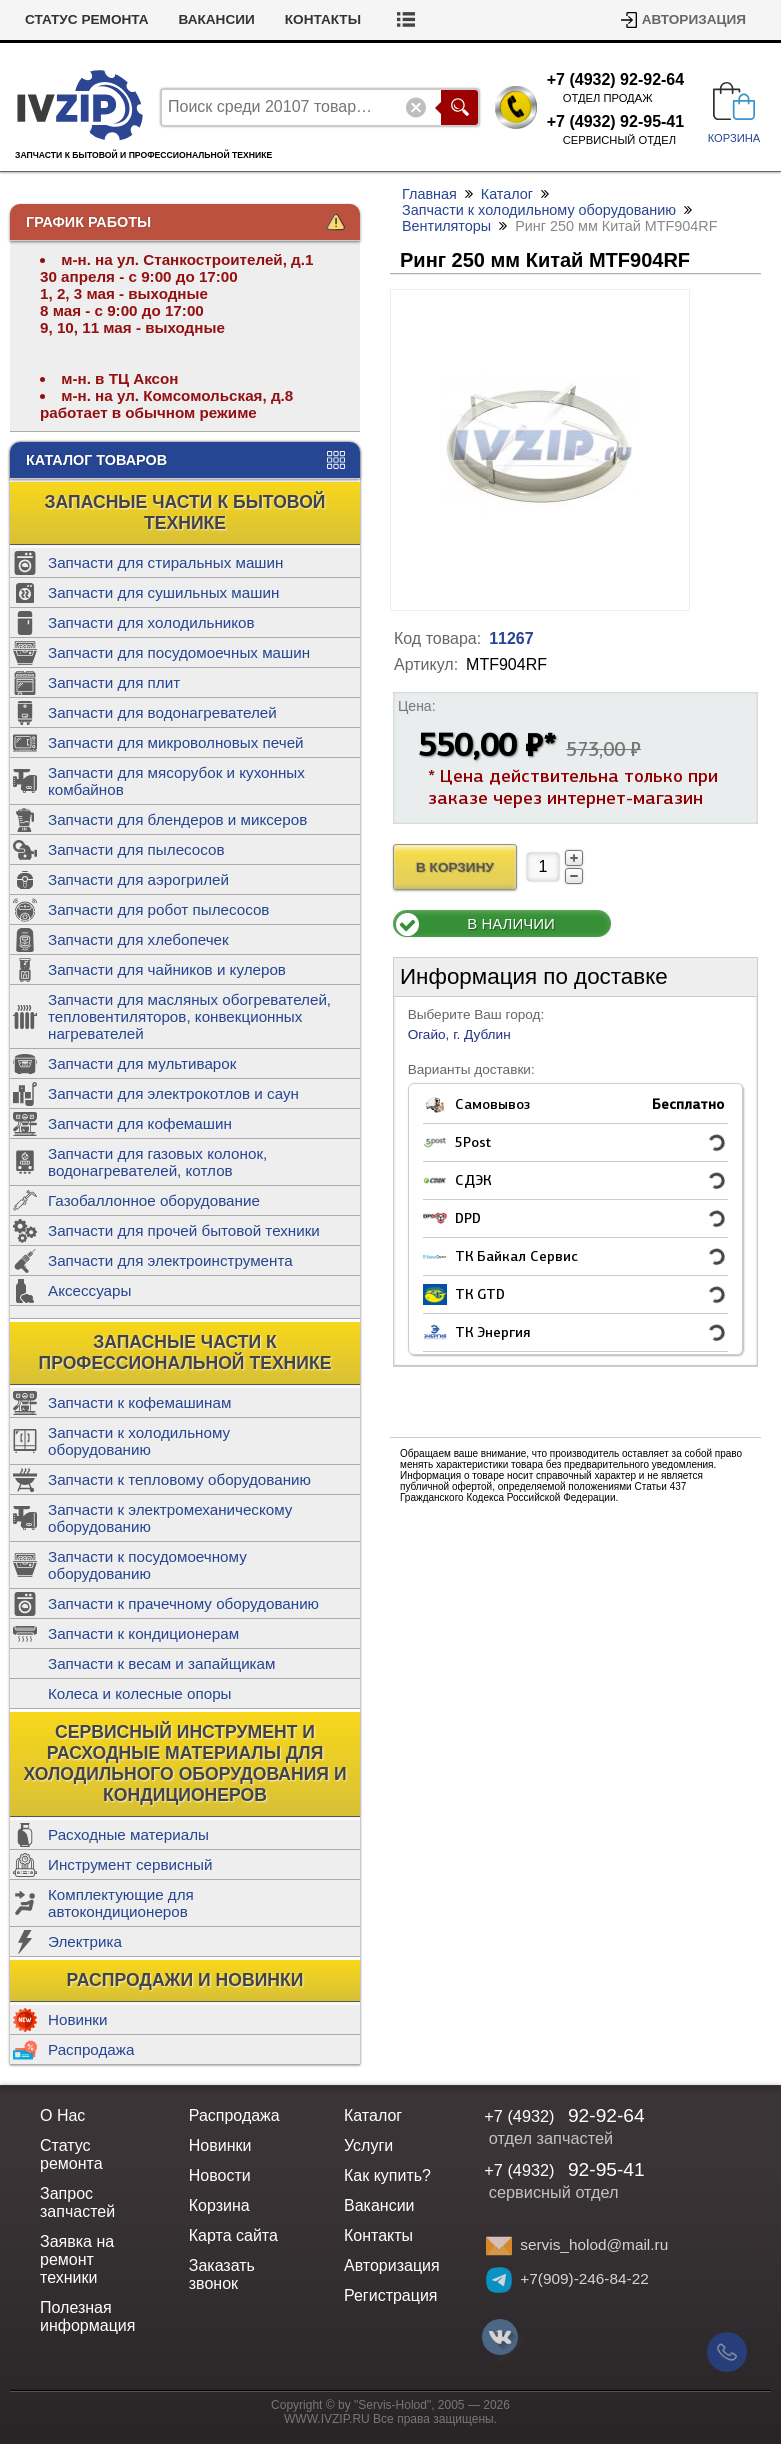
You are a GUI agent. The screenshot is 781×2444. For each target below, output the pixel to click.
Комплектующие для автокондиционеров (121, 1903)
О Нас (62, 2115)
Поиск (459, 107)
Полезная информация (87, 2316)
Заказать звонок (222, 2274)
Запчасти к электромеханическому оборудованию (170, 1518)
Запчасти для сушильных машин (163, 592)
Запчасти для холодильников (151, 622)
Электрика (85, 1941)
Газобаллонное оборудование (154, 1200)
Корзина (219, 2205)
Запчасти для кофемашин (140, 1123)
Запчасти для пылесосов (136, 849)
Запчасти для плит (114, 682)
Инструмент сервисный (130, 1864)
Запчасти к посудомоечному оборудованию (147, 1565)
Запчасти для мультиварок (142, 1063)
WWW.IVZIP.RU (327, 2419)
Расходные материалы (128, 1834)
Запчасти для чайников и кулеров (167, 969)
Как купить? (387, 2175)
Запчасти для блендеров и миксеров (177, 819)
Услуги (368, 2145)
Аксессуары (89, 1290)
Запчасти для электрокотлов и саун (173, 1093)
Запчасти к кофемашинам (139, 1402)
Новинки (77, 2019)
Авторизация (694, 19)
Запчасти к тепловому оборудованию (179, 1479)
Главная (429, 194)
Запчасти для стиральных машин (165, 562)
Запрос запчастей (77, 2202)
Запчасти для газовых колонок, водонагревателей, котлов (157, 1162)
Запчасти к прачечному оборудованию (183, 1603)
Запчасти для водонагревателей (162, 712)
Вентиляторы (446, 226)
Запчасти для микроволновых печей (176, 742)
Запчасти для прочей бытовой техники (184, 1230)
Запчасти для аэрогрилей (138, 879)
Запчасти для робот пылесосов (158, 909)
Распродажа (91, 2049)
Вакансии (217, 19)
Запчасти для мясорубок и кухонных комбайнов (176, 781)
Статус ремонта (87, 19)
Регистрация (391, 2295)
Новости (220, 2175)
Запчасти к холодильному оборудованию (139, 1441)
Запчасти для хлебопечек (138, 939)
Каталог (507, 194)
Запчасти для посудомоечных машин (179, 652)
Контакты (323, 19)
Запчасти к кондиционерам (143, 1633)
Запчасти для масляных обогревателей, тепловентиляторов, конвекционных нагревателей (189, 1016)
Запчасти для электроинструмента (170, 1260)
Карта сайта (233, 2235)
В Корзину (455, 867)
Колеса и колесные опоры (140, 1693)
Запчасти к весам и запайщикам (161, 1663)
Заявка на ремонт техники (77, 2259)
